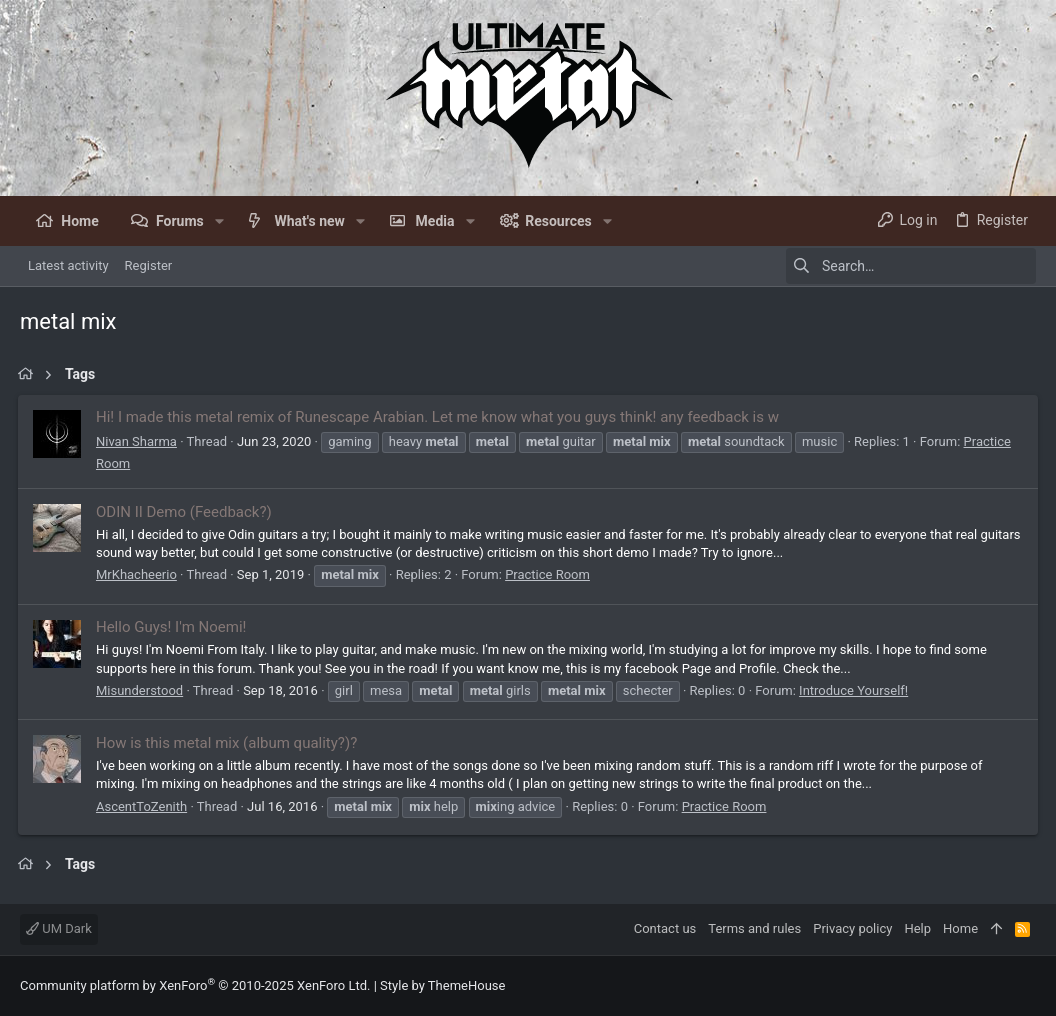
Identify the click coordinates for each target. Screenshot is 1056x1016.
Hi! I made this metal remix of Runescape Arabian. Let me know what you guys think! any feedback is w (439, 417)
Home (960, 928)
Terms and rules (754, 928)
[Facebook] (1027, 986)
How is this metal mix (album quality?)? (228, 743)
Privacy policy (852, 928)
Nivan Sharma (138, 441)
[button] (219, 221)
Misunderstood (141, 690)
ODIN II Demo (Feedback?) (186, 512)
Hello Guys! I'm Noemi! (173, 627)
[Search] (911, 266)
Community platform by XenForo (195, 985)
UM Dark (59, 928)
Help (917, 928)
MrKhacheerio (138, 574)
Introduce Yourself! (855, 690)
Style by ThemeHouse (442, 985)
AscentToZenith (143, 806)
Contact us (665, 928)
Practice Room (549, 574)
